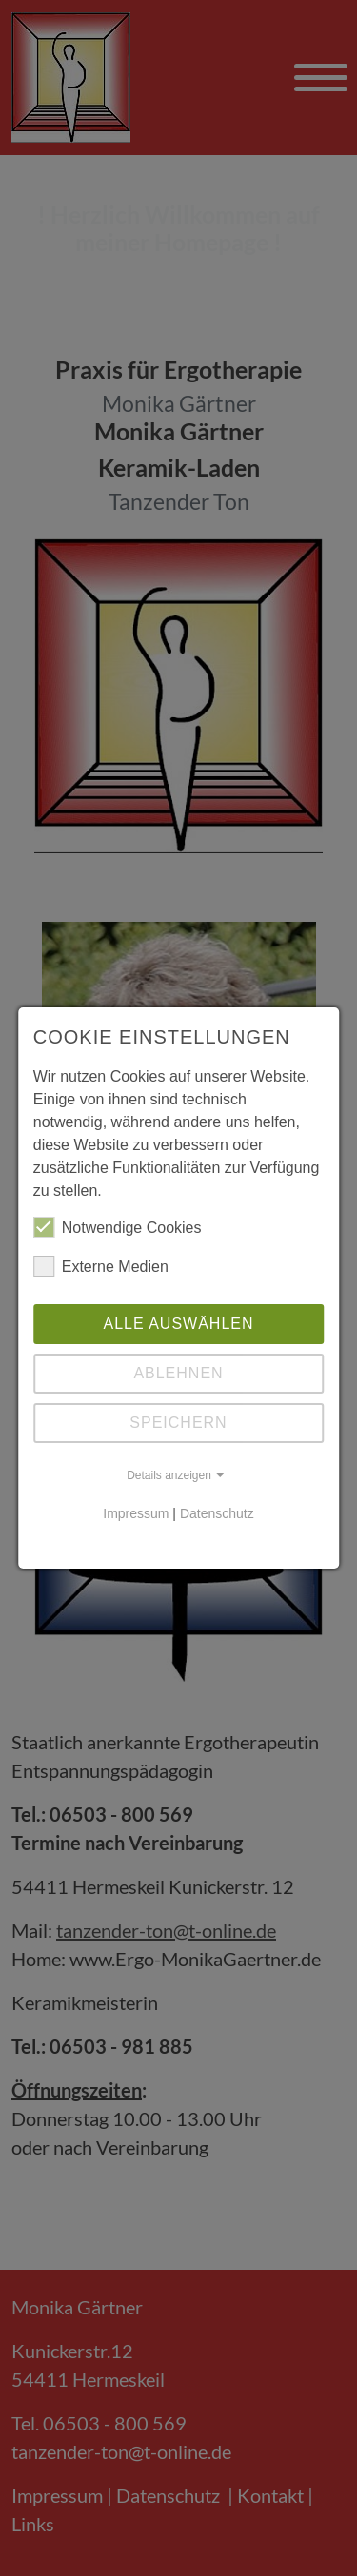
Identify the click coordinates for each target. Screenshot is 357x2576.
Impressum (136, 1513)
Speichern (178, 1423)
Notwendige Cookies (117, 1227)
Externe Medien (101, 1266)
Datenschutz (217, 1513)
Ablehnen (178, 1373)
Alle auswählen (178, 1324)
